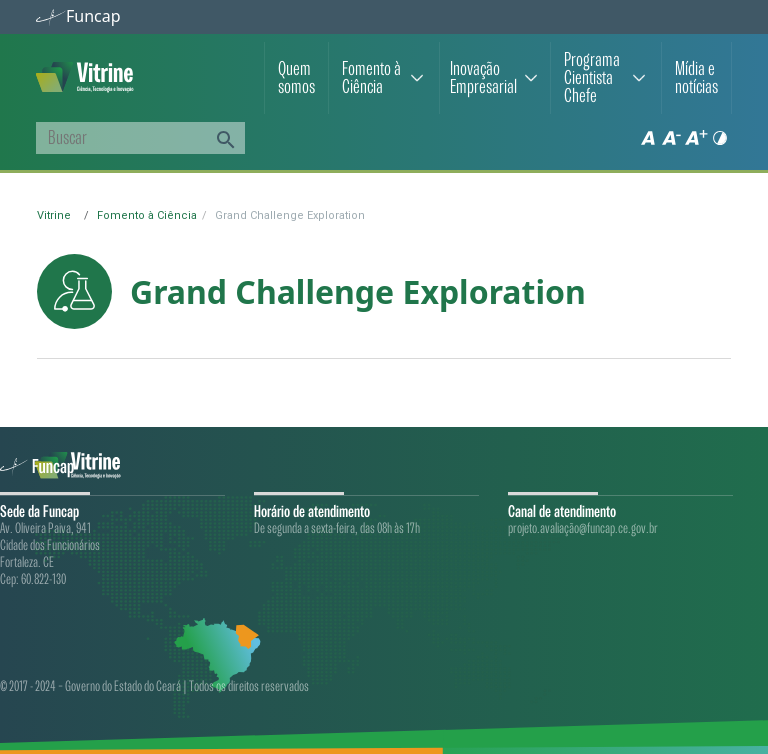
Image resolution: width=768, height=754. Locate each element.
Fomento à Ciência (371, 78)
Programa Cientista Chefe (592, 78)
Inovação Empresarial (483, 78)
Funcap (78, 16)
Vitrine (54, 215)
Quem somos (296, 78)
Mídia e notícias (696, 78)
